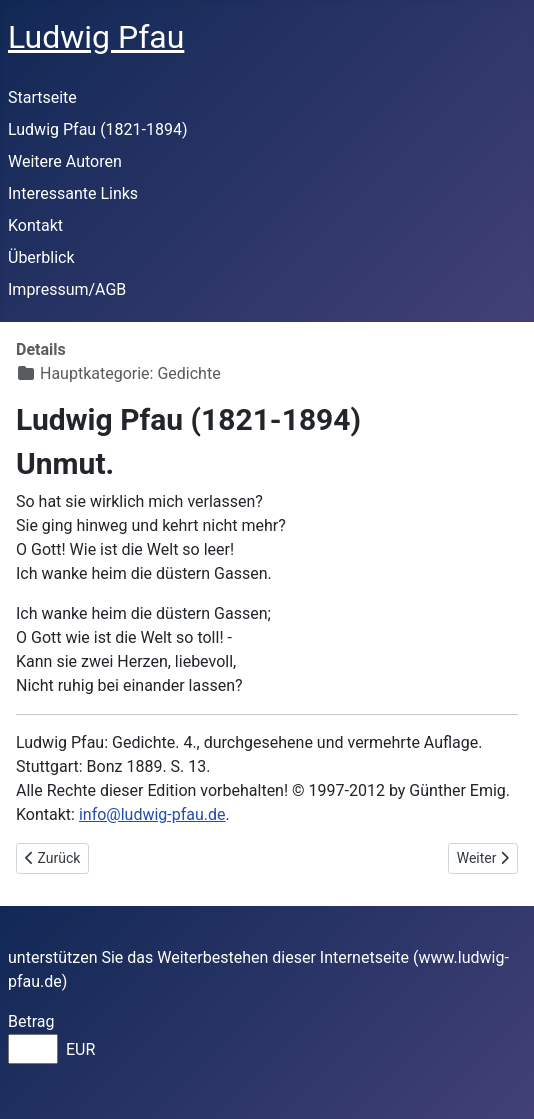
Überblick (41, 257)
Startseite (42, 97)
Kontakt (35, 225)
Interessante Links (73, 193)
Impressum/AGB (67, 289)
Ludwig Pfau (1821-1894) (98, 129)
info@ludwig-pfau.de (152, 814)
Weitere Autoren (65, 161)
